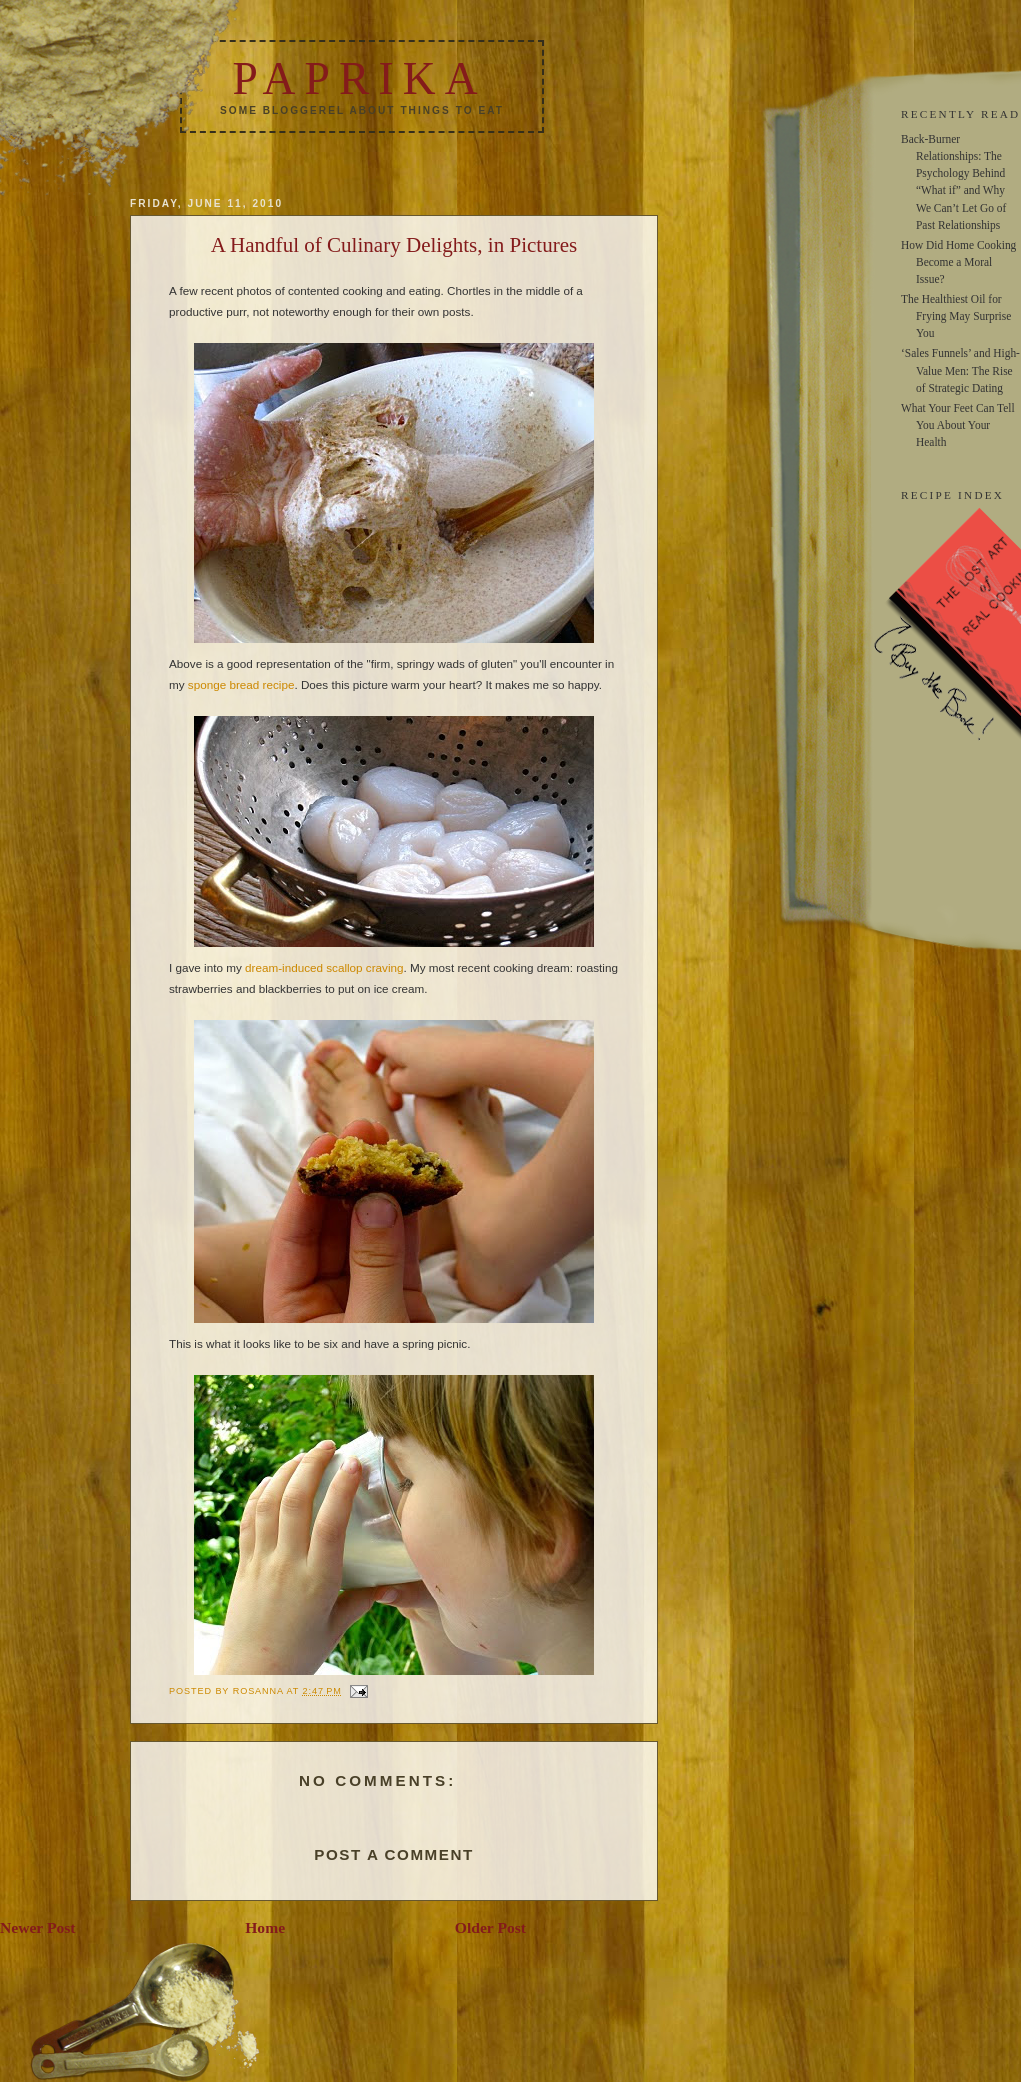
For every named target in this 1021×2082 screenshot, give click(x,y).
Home (265, 1927)
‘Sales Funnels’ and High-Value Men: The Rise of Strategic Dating (960, 370)
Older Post (490, 1927)
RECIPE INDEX (952, 495)
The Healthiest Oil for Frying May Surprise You (956, 316)
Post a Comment (394, 1854)
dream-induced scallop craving (324, 967)
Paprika (359, 78)
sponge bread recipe (241, 684)
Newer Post (38, 1927)
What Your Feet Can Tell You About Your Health (958, 425)
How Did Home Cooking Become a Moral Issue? (958, 262)
